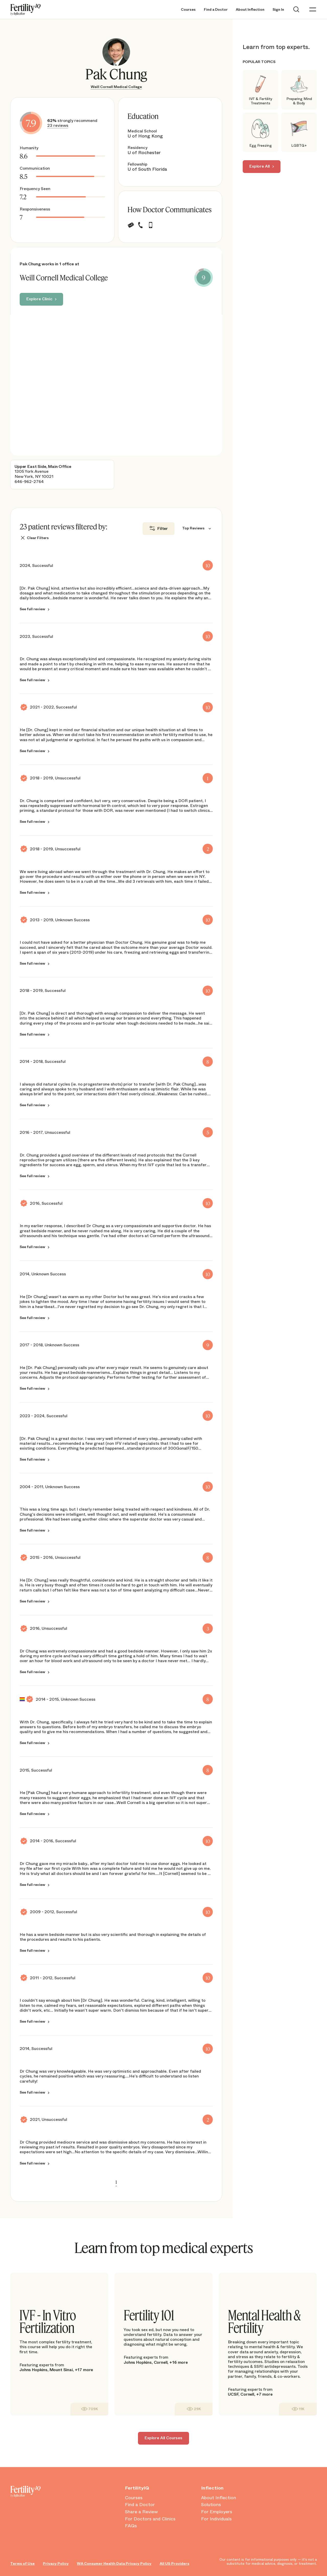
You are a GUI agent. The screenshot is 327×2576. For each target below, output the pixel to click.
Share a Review (141, 2512)
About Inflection (250, 9)
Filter (162, 528)
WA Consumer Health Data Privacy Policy (114, 2563)
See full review (32, 609)
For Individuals (216, 2519)
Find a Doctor (216, 9)
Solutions (211, 2505)
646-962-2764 (29, 481)
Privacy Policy (56, 2563)
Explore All (259, 166)
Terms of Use (22, 2563)
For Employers (216, 2512)
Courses (188, 9)
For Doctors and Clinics (150, 2519)
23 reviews (57, 125)
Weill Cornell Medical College (116, 86)
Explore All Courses (163, 2438)
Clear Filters (38, 537)
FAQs (131, 2526)
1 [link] (116, 2182)
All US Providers (174, 2563)
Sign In (278, 9)
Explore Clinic (39, 299)
